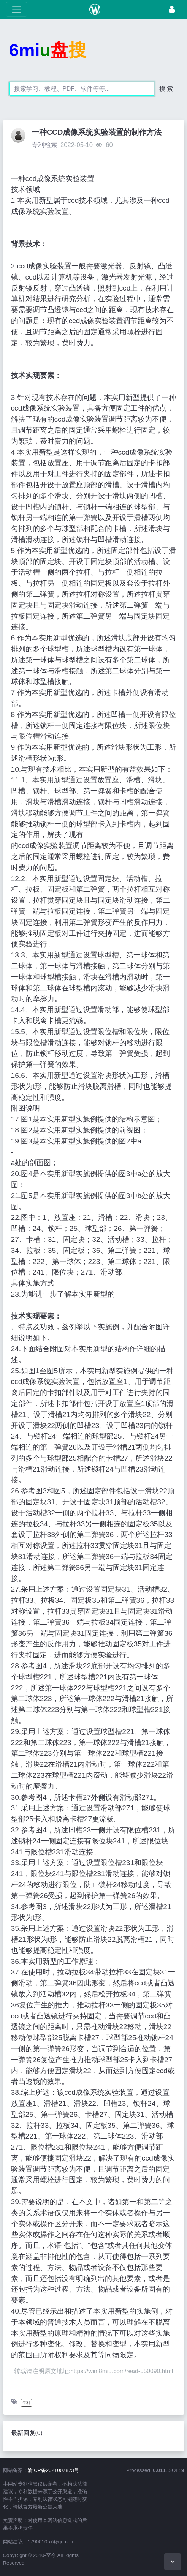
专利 (26, 2403)
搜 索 (166, 88)
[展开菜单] (16, 9)
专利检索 (44, 144)
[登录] (172, 9)
